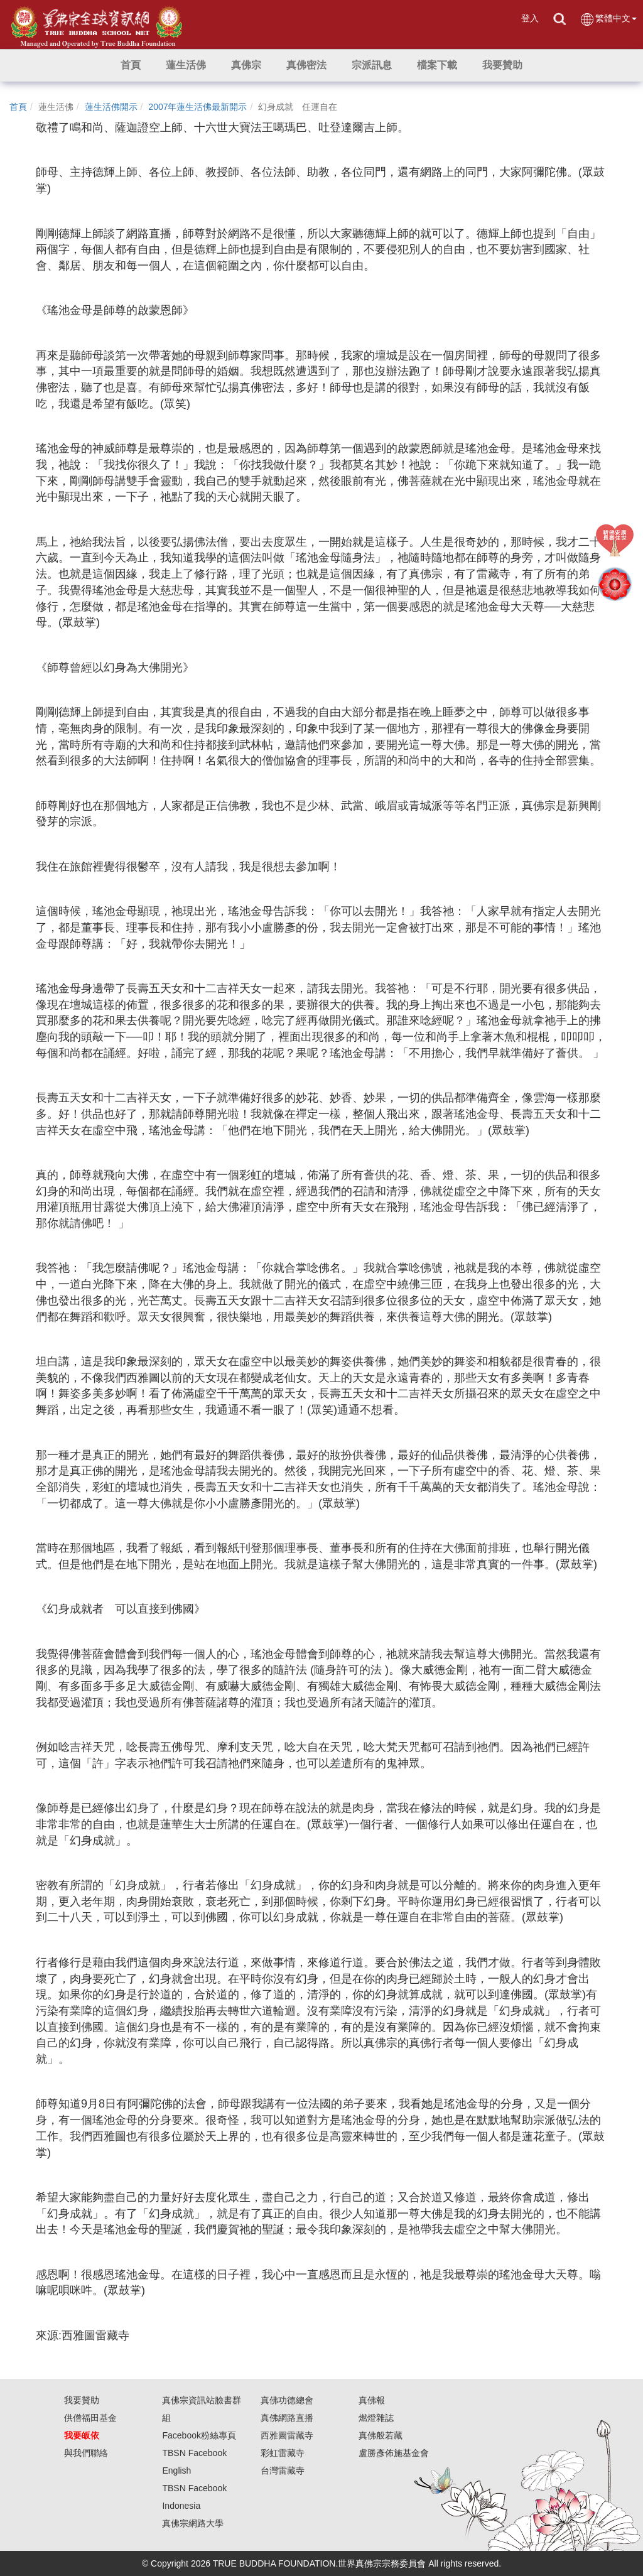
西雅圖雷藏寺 (287, 2435)
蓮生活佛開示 (111, 107)
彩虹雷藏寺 (283, 2453)
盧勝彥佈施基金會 (394, 2453)
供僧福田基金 (90, 2418)
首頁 (18, 107)
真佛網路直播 (287, 2418)
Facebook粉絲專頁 (198, 2435)
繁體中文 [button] (608, 19)
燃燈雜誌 (376, 2418)
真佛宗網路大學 (193, 2523)
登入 (530, 18)
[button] (186, 65)
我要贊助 (81, 2400)
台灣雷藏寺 (283, 2470)
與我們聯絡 (86, 2453)
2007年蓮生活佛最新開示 (197, 107)
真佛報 (372, 2400)
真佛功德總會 (287, 2400)
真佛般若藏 (381, 2435)
